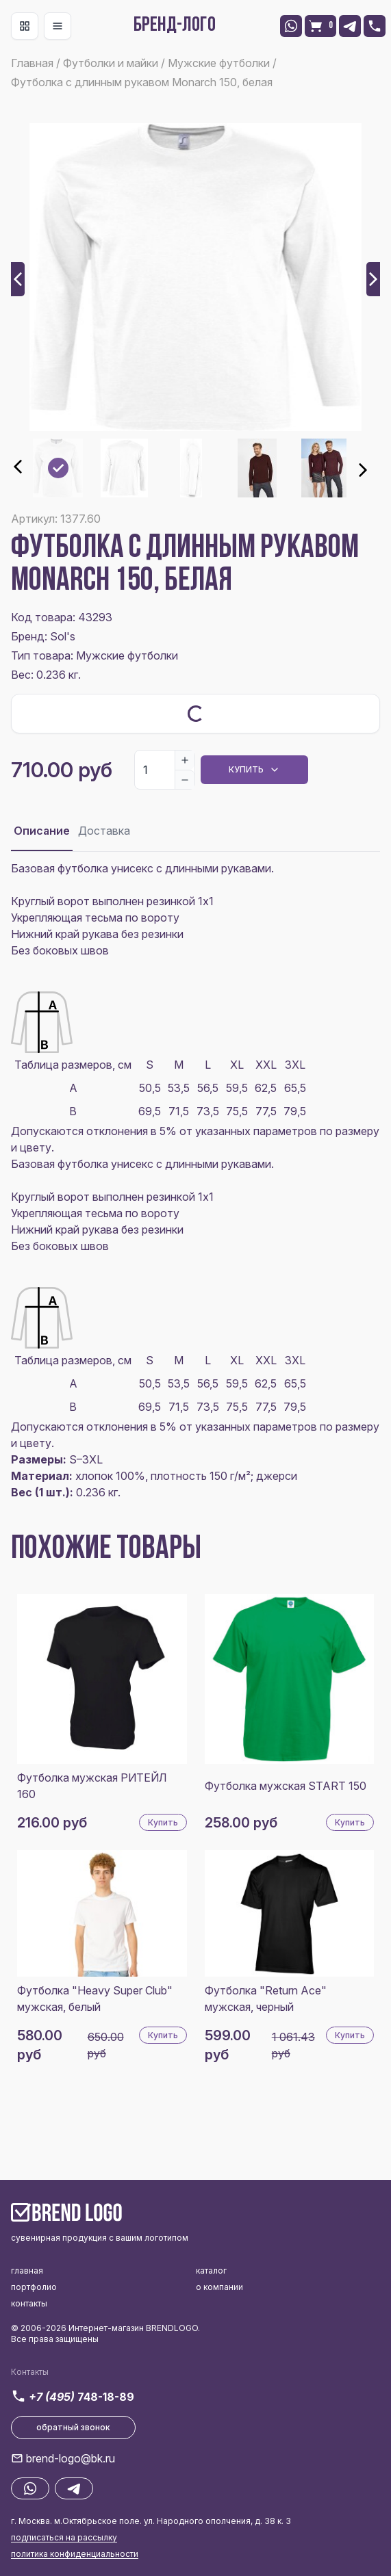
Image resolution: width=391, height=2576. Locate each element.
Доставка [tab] (104, 830)
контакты (29, 2303)
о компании (219, 2287)
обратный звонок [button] (73, 2427)
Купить (163, 1822)
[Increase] (184, 760)
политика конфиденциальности (74, 2554)
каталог (211, 2270)
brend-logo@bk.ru (70, 2458)
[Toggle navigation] (24, 26)
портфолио (34, 2287)
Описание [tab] (42, 830)
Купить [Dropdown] (254, 769)
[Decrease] (184, 779)
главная (27, 2270)
